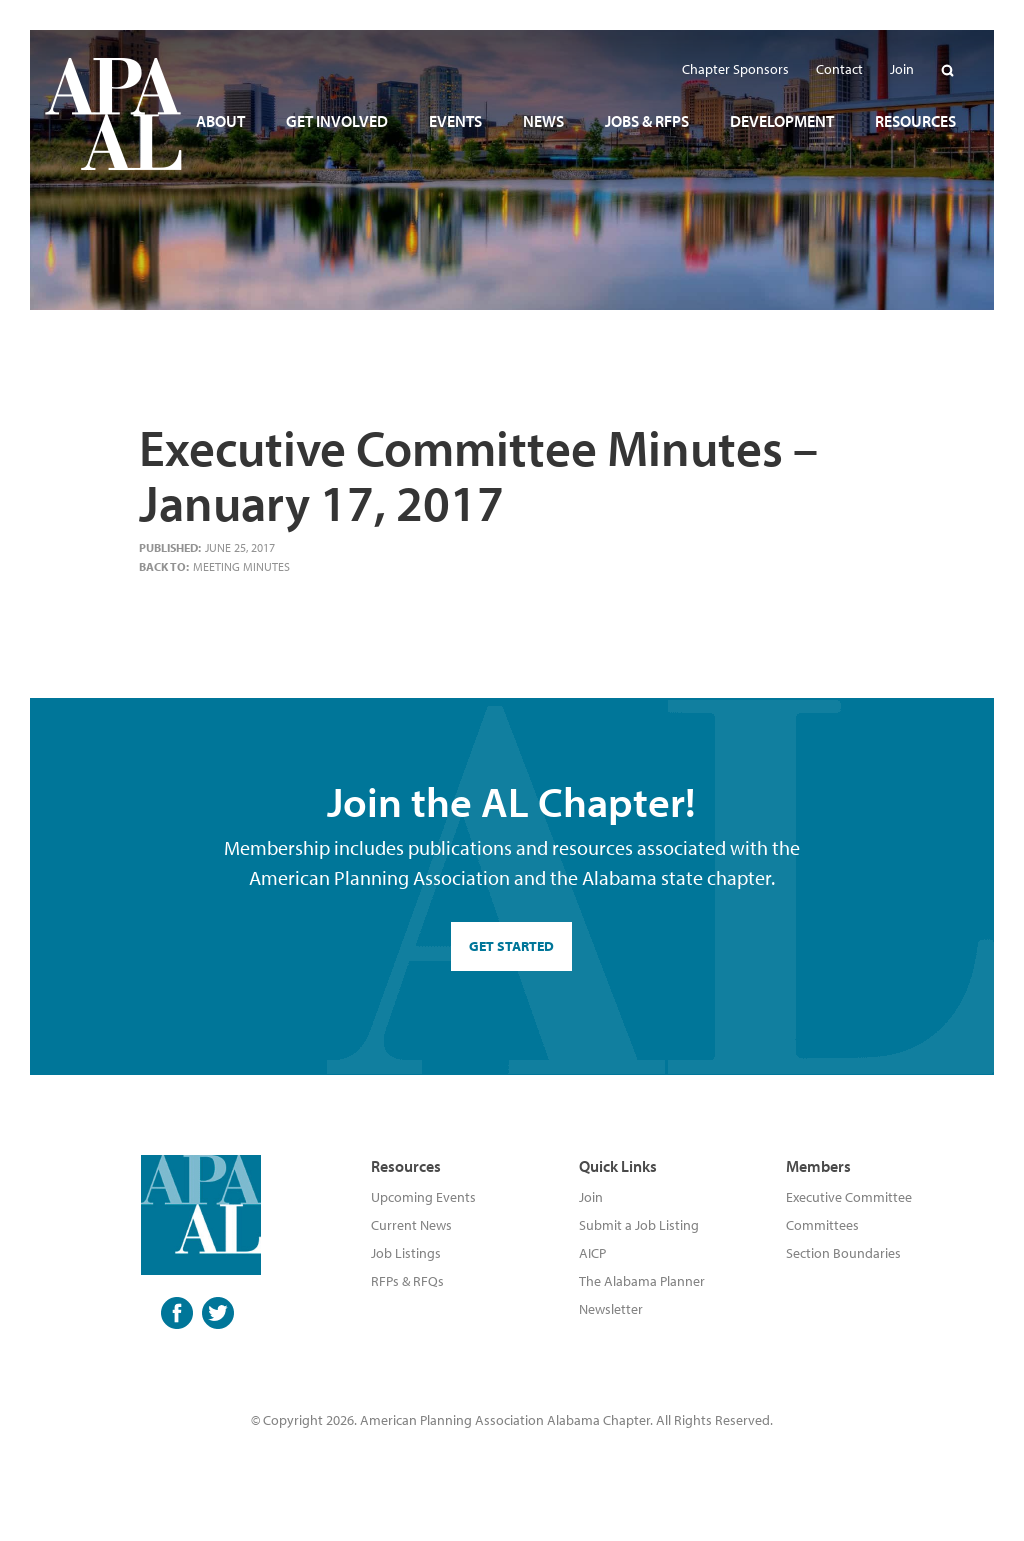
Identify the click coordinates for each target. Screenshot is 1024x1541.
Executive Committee (849, 1197)
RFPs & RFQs (407, 1281)
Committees (822, 1225)
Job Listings (406, 1253)
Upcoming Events (423, 1197)
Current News (411, 1225)
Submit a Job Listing (639, 1225)
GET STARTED (511, 946)
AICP (592, 1253)
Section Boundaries (843, 1253)
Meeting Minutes (241, 566)
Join (591, 1197)
